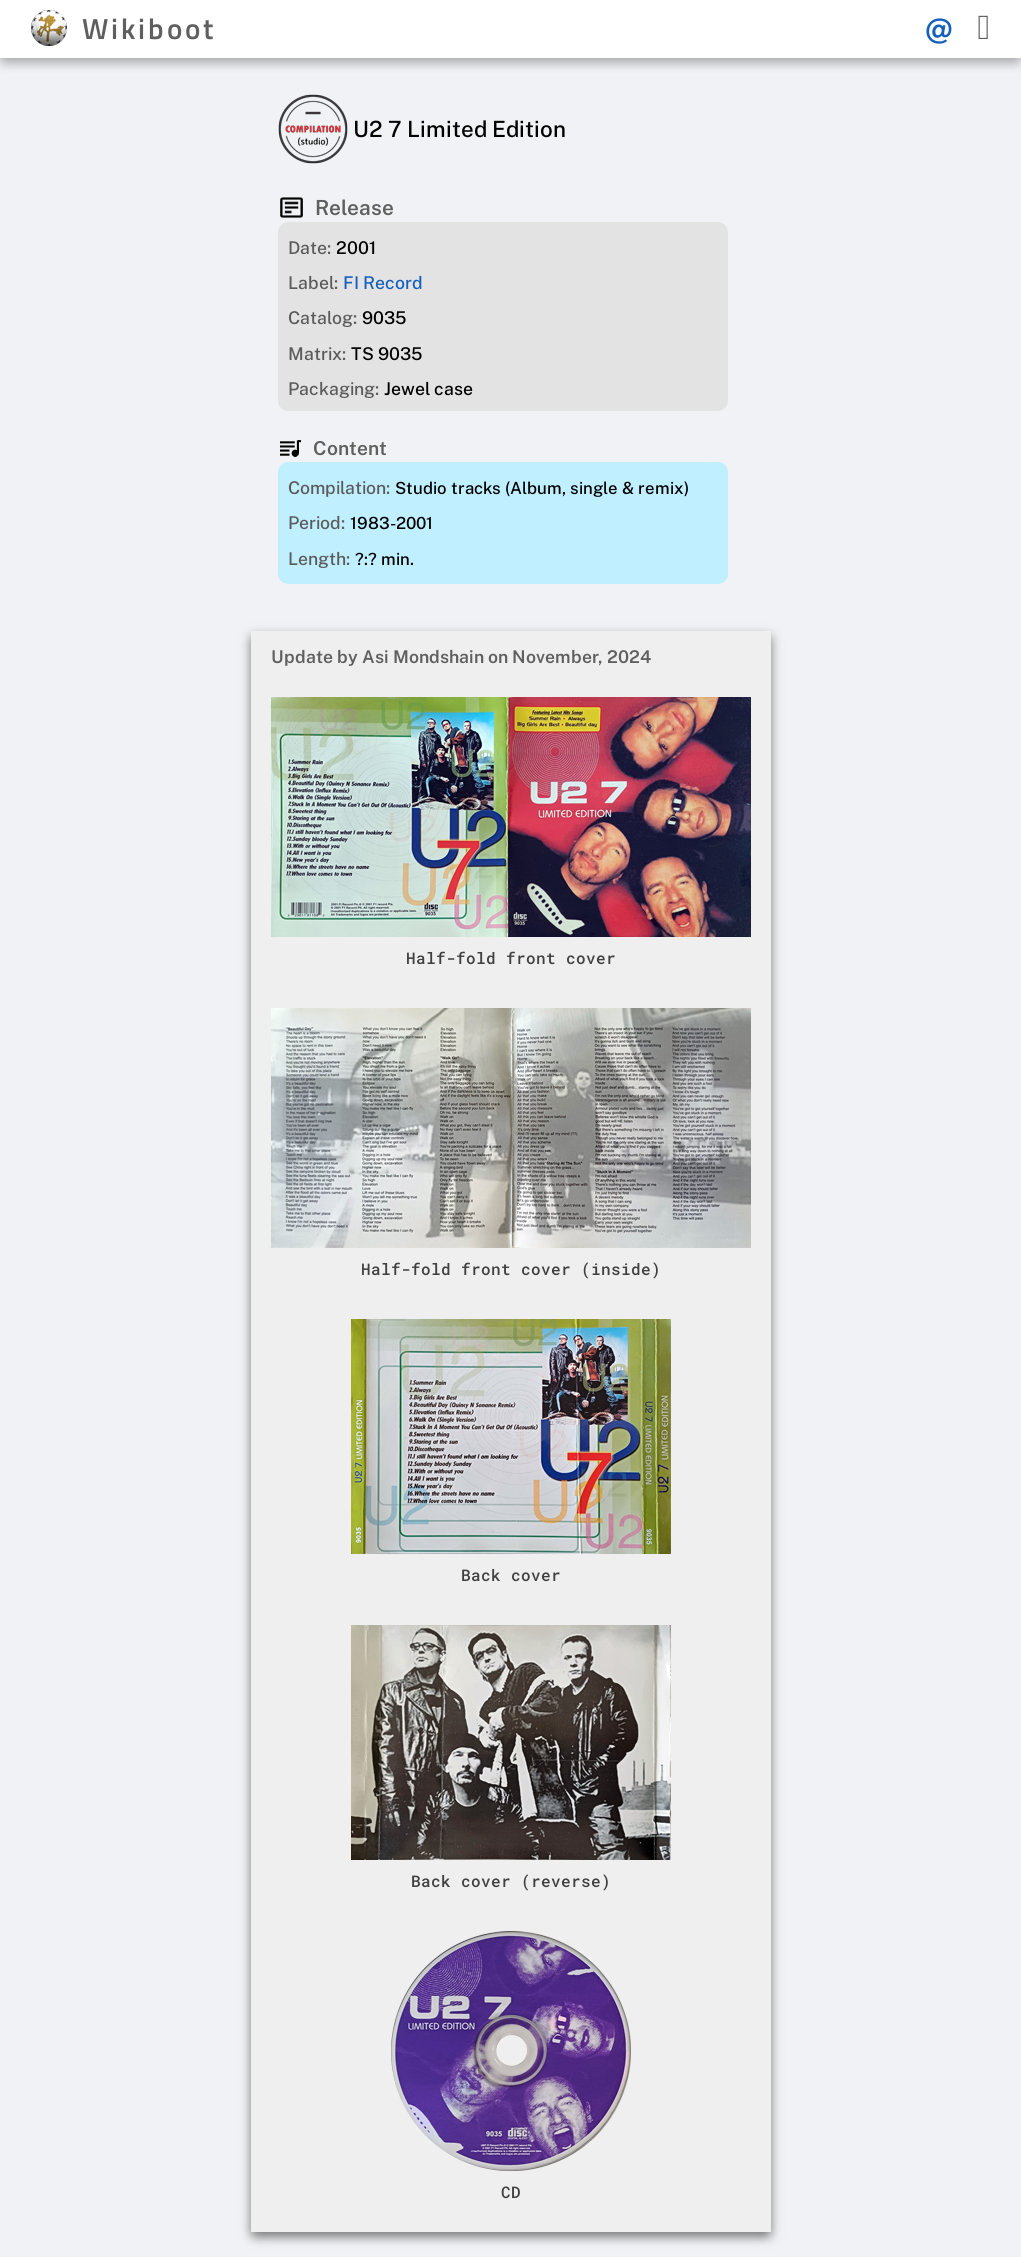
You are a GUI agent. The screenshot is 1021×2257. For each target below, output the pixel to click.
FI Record (383, 282)
